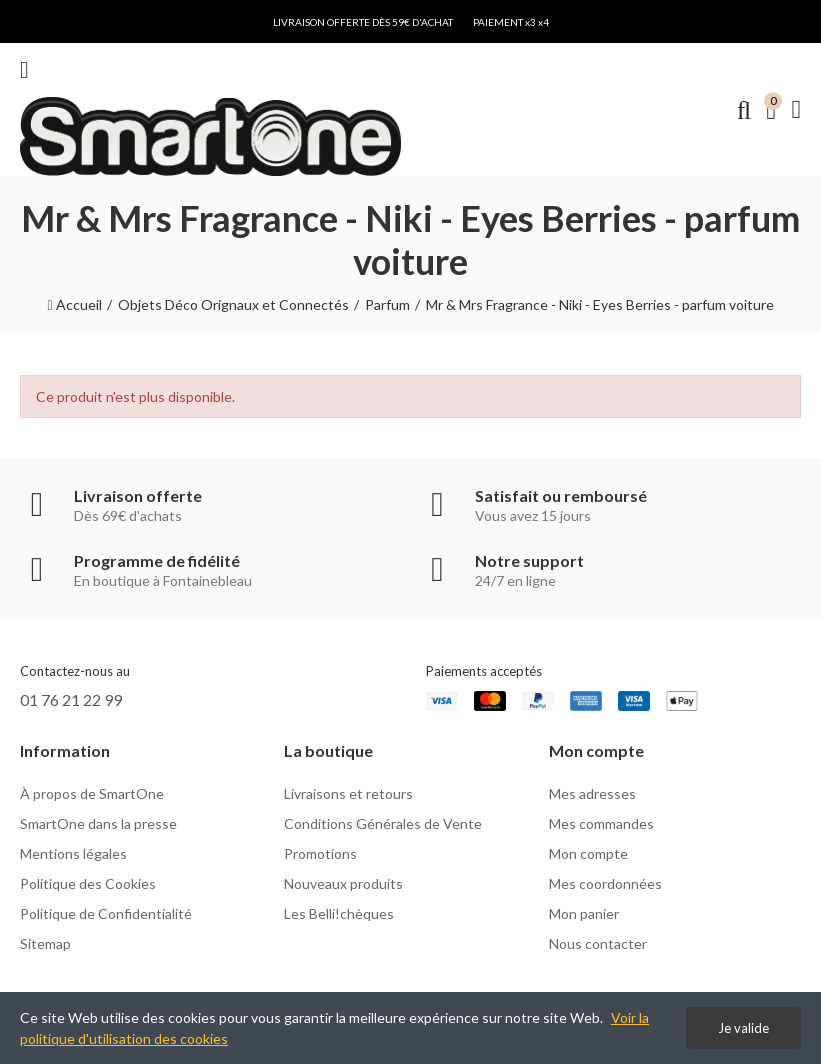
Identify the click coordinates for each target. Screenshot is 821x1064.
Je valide (743, 1028)
